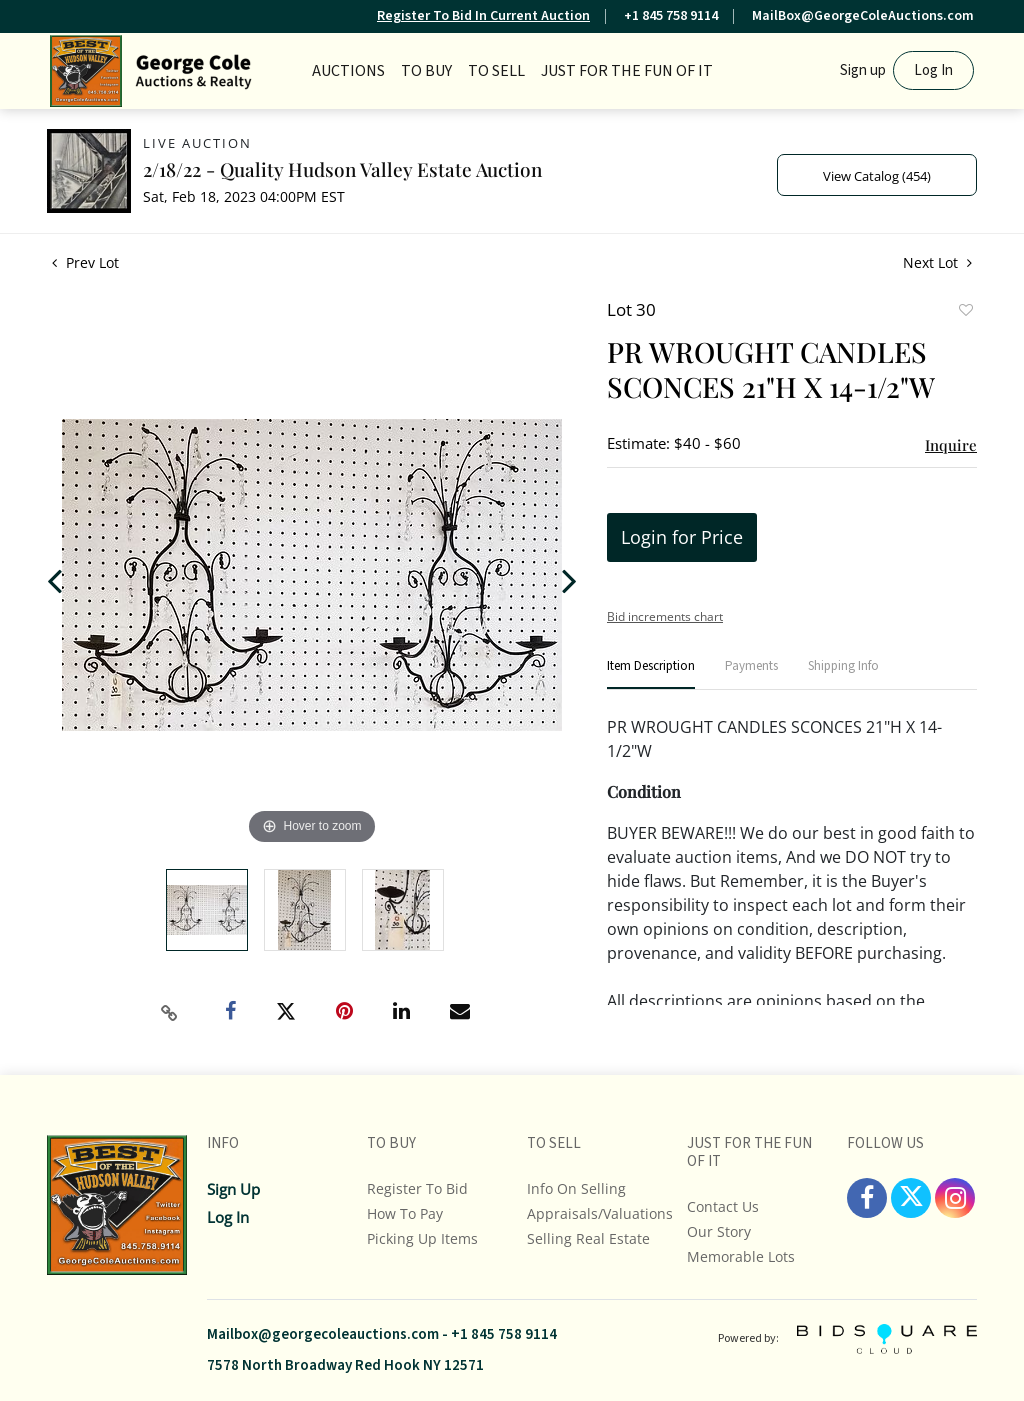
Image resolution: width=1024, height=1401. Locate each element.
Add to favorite (965, 312)
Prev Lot (85, 262)
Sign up (863, 70)
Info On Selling (576, 1188)
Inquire (951, 445)
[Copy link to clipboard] (170, 1013)
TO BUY (426, 71)
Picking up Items (422, 1238)
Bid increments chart (665, 616)
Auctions (348, 71)
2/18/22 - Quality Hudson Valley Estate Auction (342, 169)
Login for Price (682, 537)
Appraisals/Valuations (600, 1213)
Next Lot (937, 262)
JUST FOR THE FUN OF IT (627, 71)
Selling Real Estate (588, 1238)
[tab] (651, 674)
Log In (933, 70)
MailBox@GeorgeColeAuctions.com (863, 16)
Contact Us (723, 1206)
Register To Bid (417, 1188)
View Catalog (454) (877, 176)
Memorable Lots (741, 1256)
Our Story (719, 1231)
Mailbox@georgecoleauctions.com (323, 1334)
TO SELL (496, 71)
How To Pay (405, 1213)
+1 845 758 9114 (671, 16)
